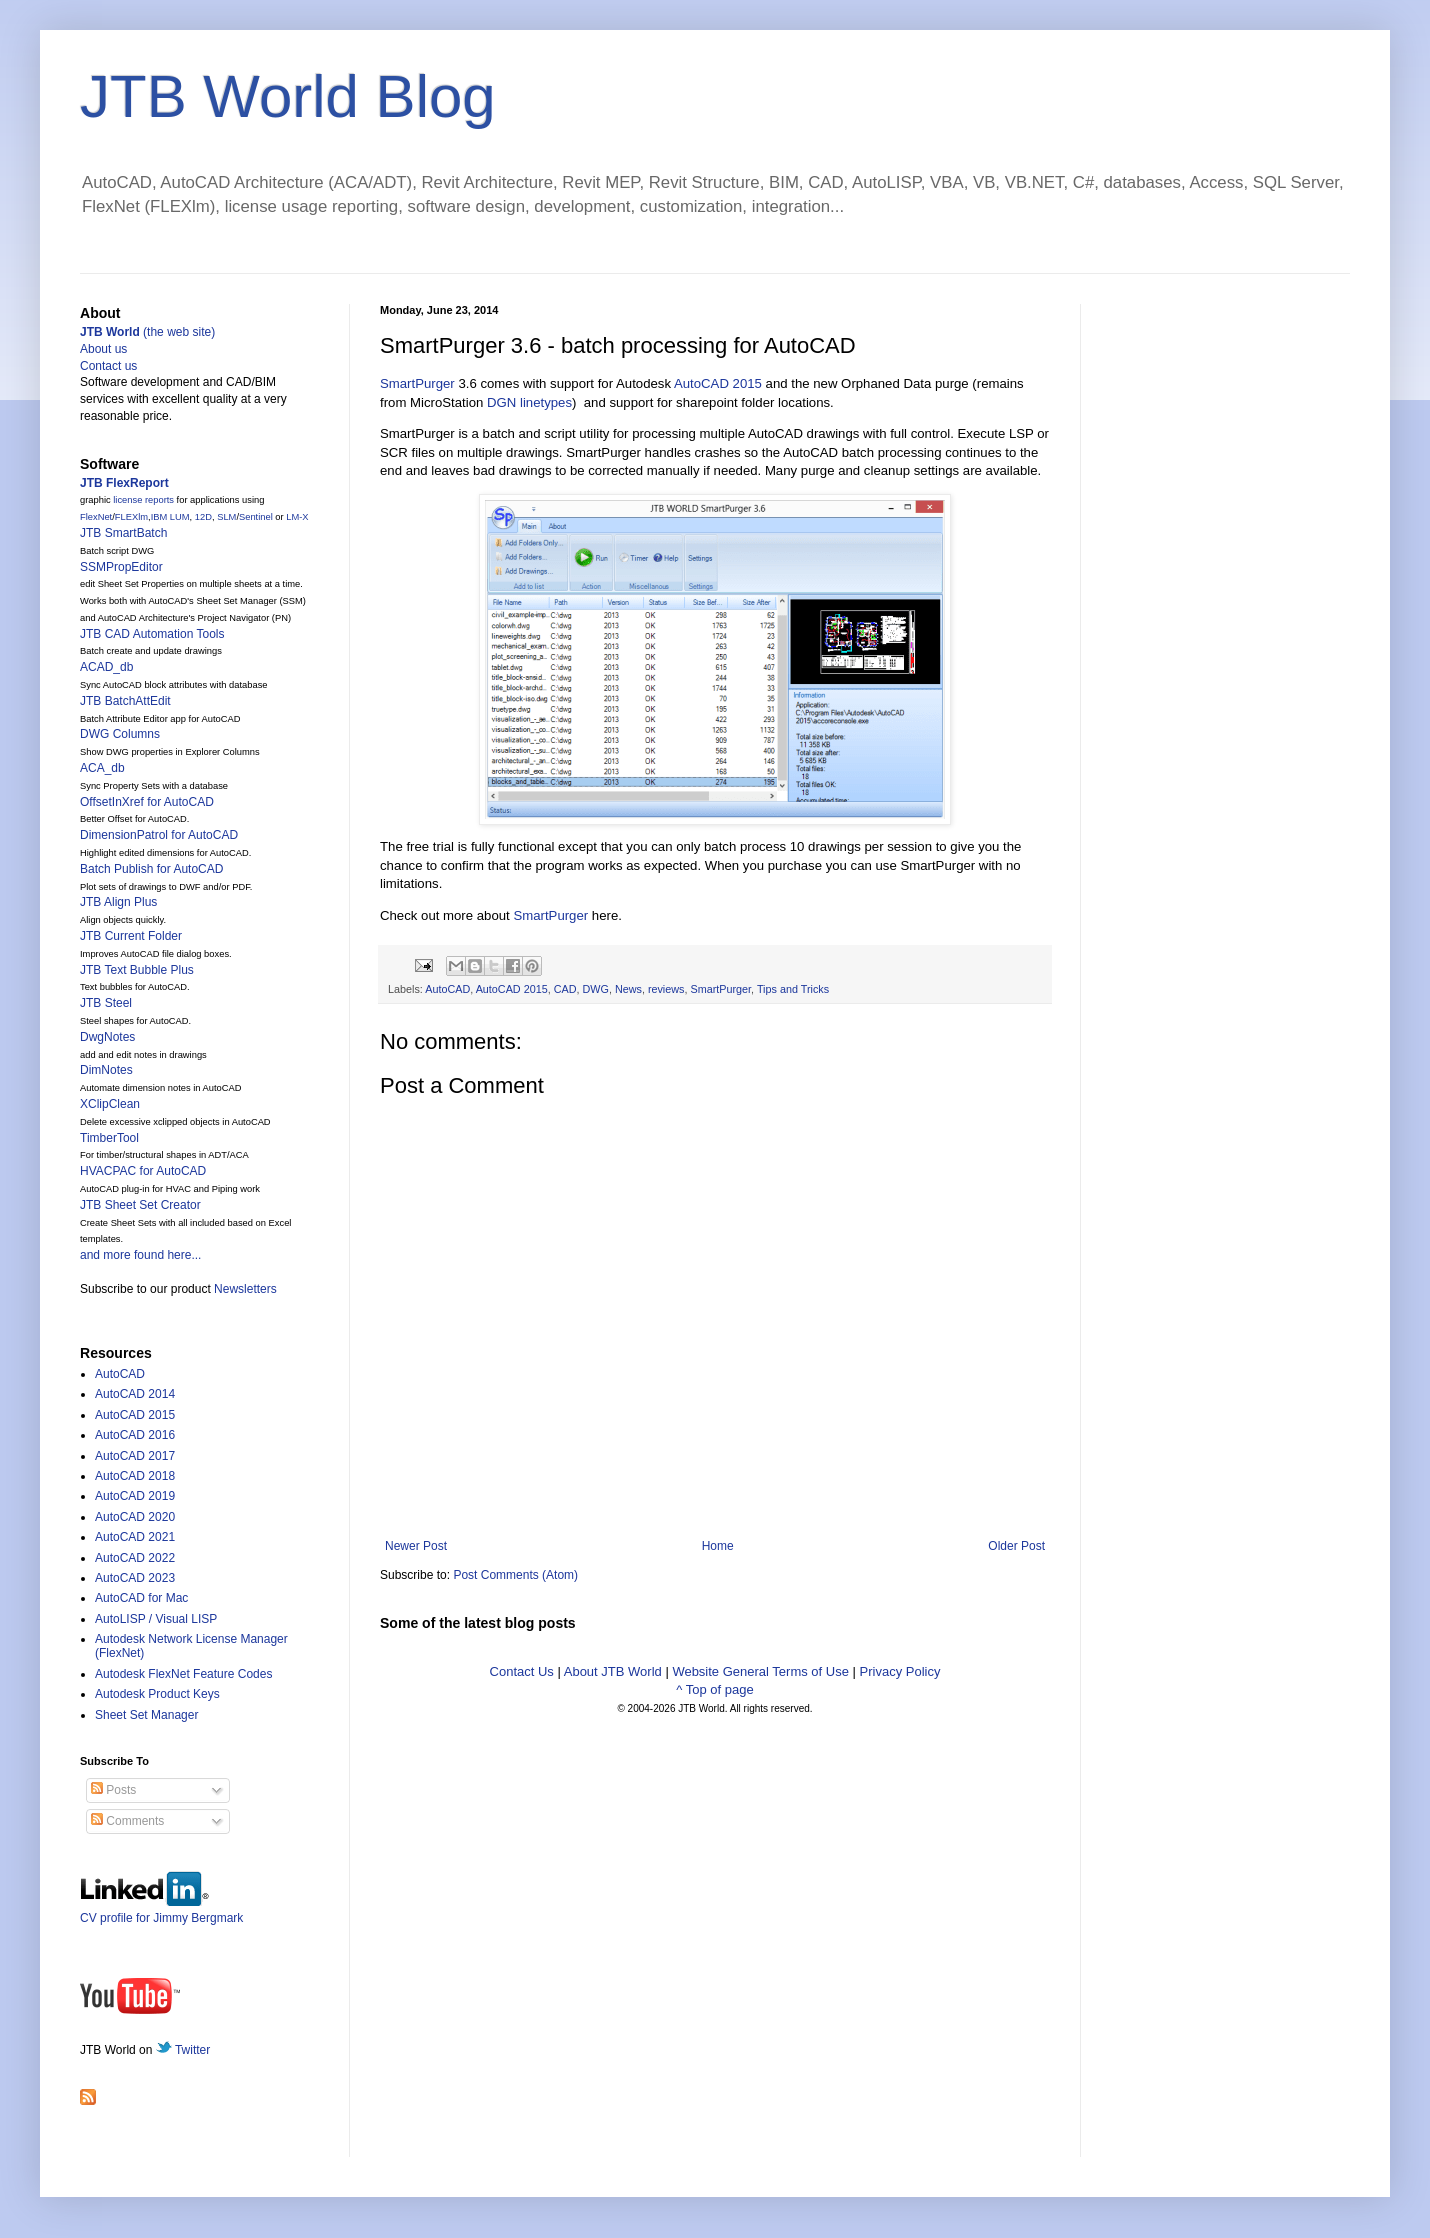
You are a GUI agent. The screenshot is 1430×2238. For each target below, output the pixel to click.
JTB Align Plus (118, 902)
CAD (565, 989)
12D (203, 517)
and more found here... (140, 1255)
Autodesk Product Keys (157, 1694)
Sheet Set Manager (146, 1715)
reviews (666, 989)
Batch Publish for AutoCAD (151, 869)
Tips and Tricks (793, 989)
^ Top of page (714, 1689)
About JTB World (613, 1671)
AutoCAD (447, 989)
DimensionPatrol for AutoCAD (159, 835)
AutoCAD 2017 (135, 1456)
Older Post (1016, 1546)
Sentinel (256, 517)
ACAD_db (106, 667)
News (628, 989)
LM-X (297, 517)
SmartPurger (417, 383)
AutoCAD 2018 (135, 1476)
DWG (595, 989)
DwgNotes (107, 1037)
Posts (113, 1790)
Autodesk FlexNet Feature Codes (183, 1674)
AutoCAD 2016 (135, 1435)
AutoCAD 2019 (135, 1496)
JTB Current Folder (131, 936)
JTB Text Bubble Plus (137, 970)
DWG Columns (120, 734)
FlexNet (96, 517)
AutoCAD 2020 (135, 1517)
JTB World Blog (288, 96)
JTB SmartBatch (123, 533)
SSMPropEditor (121, 567)
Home (718, 1546)
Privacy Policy (900, 1671)
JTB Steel (106, 1003)
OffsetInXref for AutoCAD (147, 802)
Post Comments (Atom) (515, 1575)
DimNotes (106, 1070)
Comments (127, 1821)
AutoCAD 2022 (135, 1558)
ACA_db (102, 768)
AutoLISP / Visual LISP (156, 1619)
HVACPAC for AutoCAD (143, 1171)
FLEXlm (131, 517)
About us (103, 349)
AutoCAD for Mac (141, 1598)
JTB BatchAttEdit (125, 701)
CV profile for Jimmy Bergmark (161, 1910)
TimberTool (109, 1138)
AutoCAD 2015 (718, 383)
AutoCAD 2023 (135, 1578)
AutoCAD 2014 (135, 1394)
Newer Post (416, 1546)
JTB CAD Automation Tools (152, 634)
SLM (226, 517)
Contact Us (522, 1671)
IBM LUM (170, 517)
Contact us (108, 366)
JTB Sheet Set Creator (140, 1205)
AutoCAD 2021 (135, 1537)
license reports (143, 500)
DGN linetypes (529, 402)
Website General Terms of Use (760, 1671)
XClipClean (110, 1104)
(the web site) (147, 332)
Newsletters (245, 1289)
